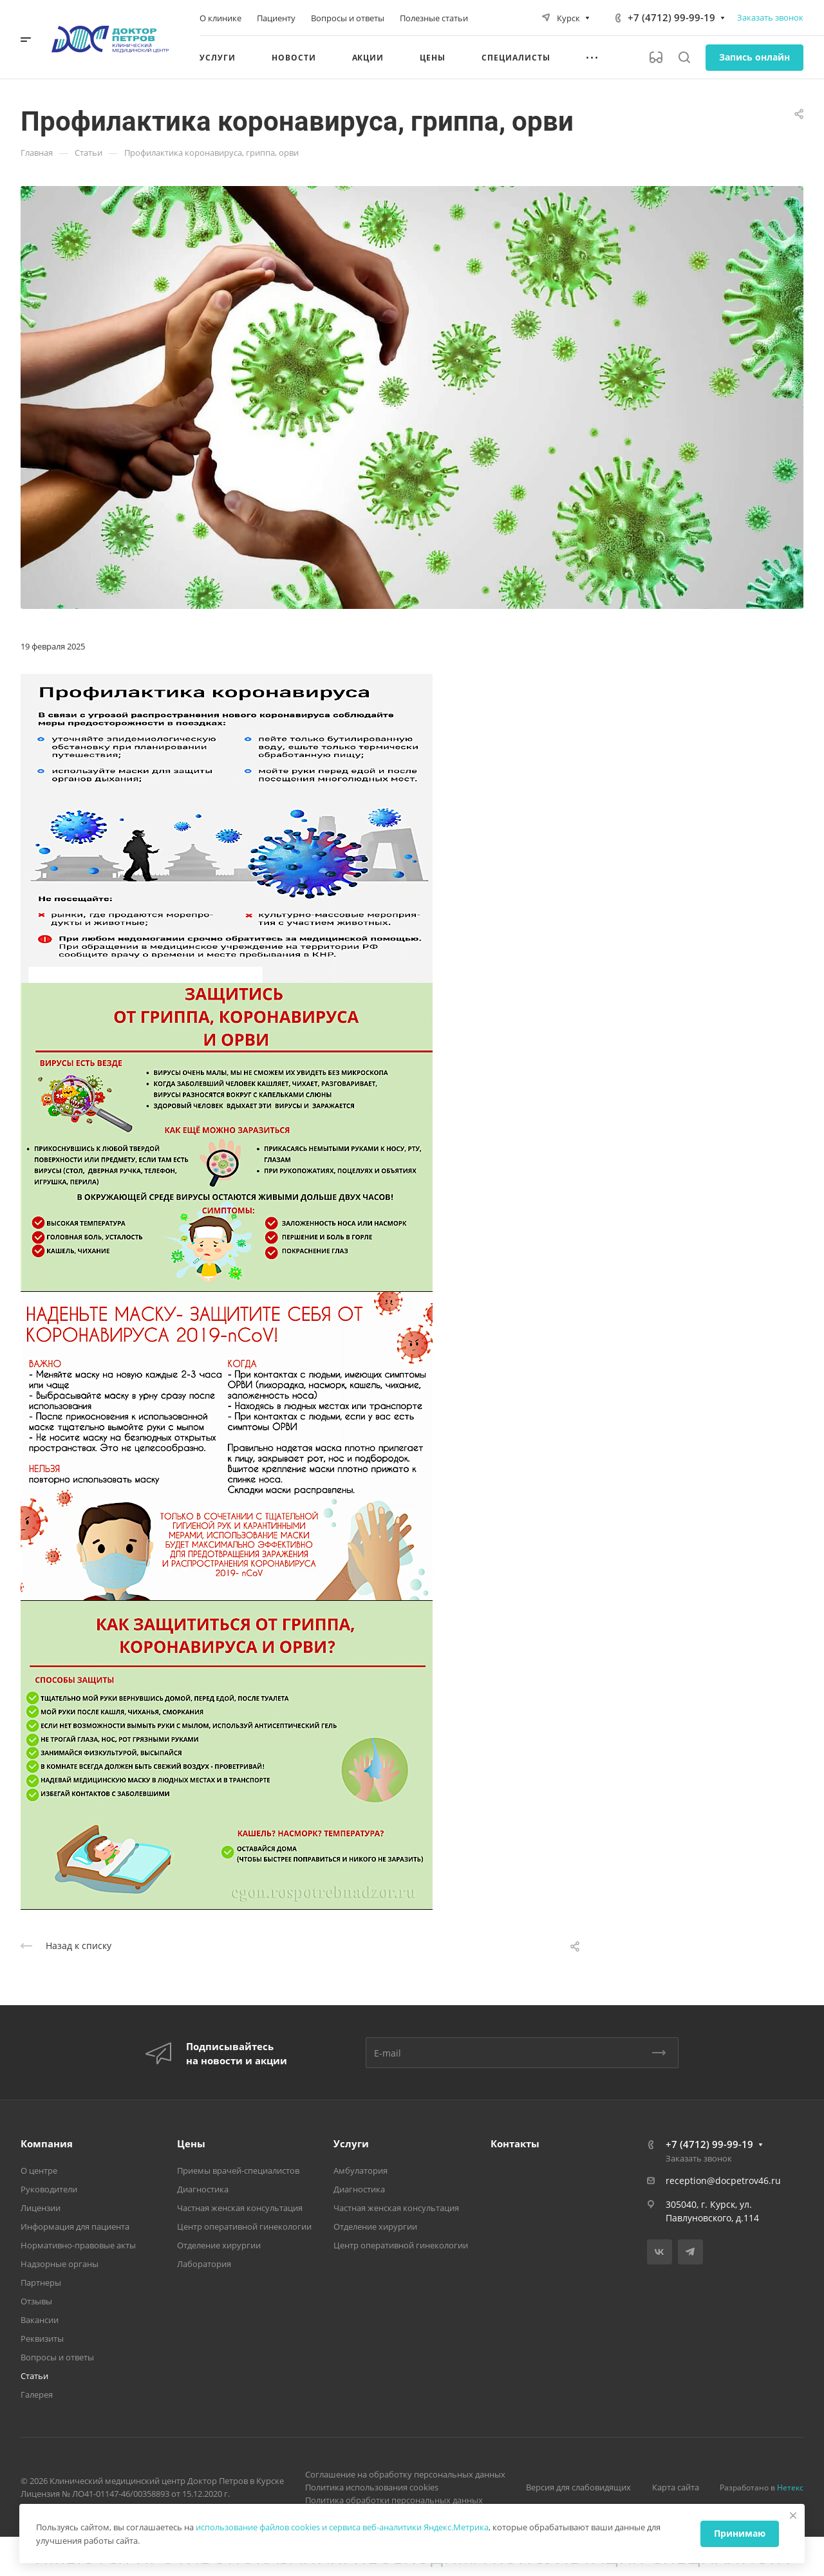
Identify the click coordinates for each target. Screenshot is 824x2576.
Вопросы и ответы (57, 2357)
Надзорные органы (59, 2264)
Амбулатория (360, 2170)
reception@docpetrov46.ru (723, 2180)
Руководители (49, 2189)
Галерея (37, 2394)
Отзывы (36, 2301)
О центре (39, 2170)
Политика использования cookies (371, 2487)
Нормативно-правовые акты (78, 2245)
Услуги (351, 2143)
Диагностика (203, 2189)
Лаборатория (204, 2264)
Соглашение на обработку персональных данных (405, 2474)
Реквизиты (42, 2338)
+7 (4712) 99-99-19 (671, 17)
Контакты (515, 2143)
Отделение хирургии (219, 2245)
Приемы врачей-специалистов (238, 2170)
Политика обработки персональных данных (394, 2500)
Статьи (34, 2376)
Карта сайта (675, 2487)
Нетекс (790, 2487)
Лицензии (41, 2208)
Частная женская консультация (240, 2208)
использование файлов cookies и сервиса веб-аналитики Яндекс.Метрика (342, 2527)
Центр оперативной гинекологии (244, 2226)
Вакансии (40, 2320)
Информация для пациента (75, 2226)
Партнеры (41, 2282)
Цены (191, 2143)
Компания (47, 2143)
